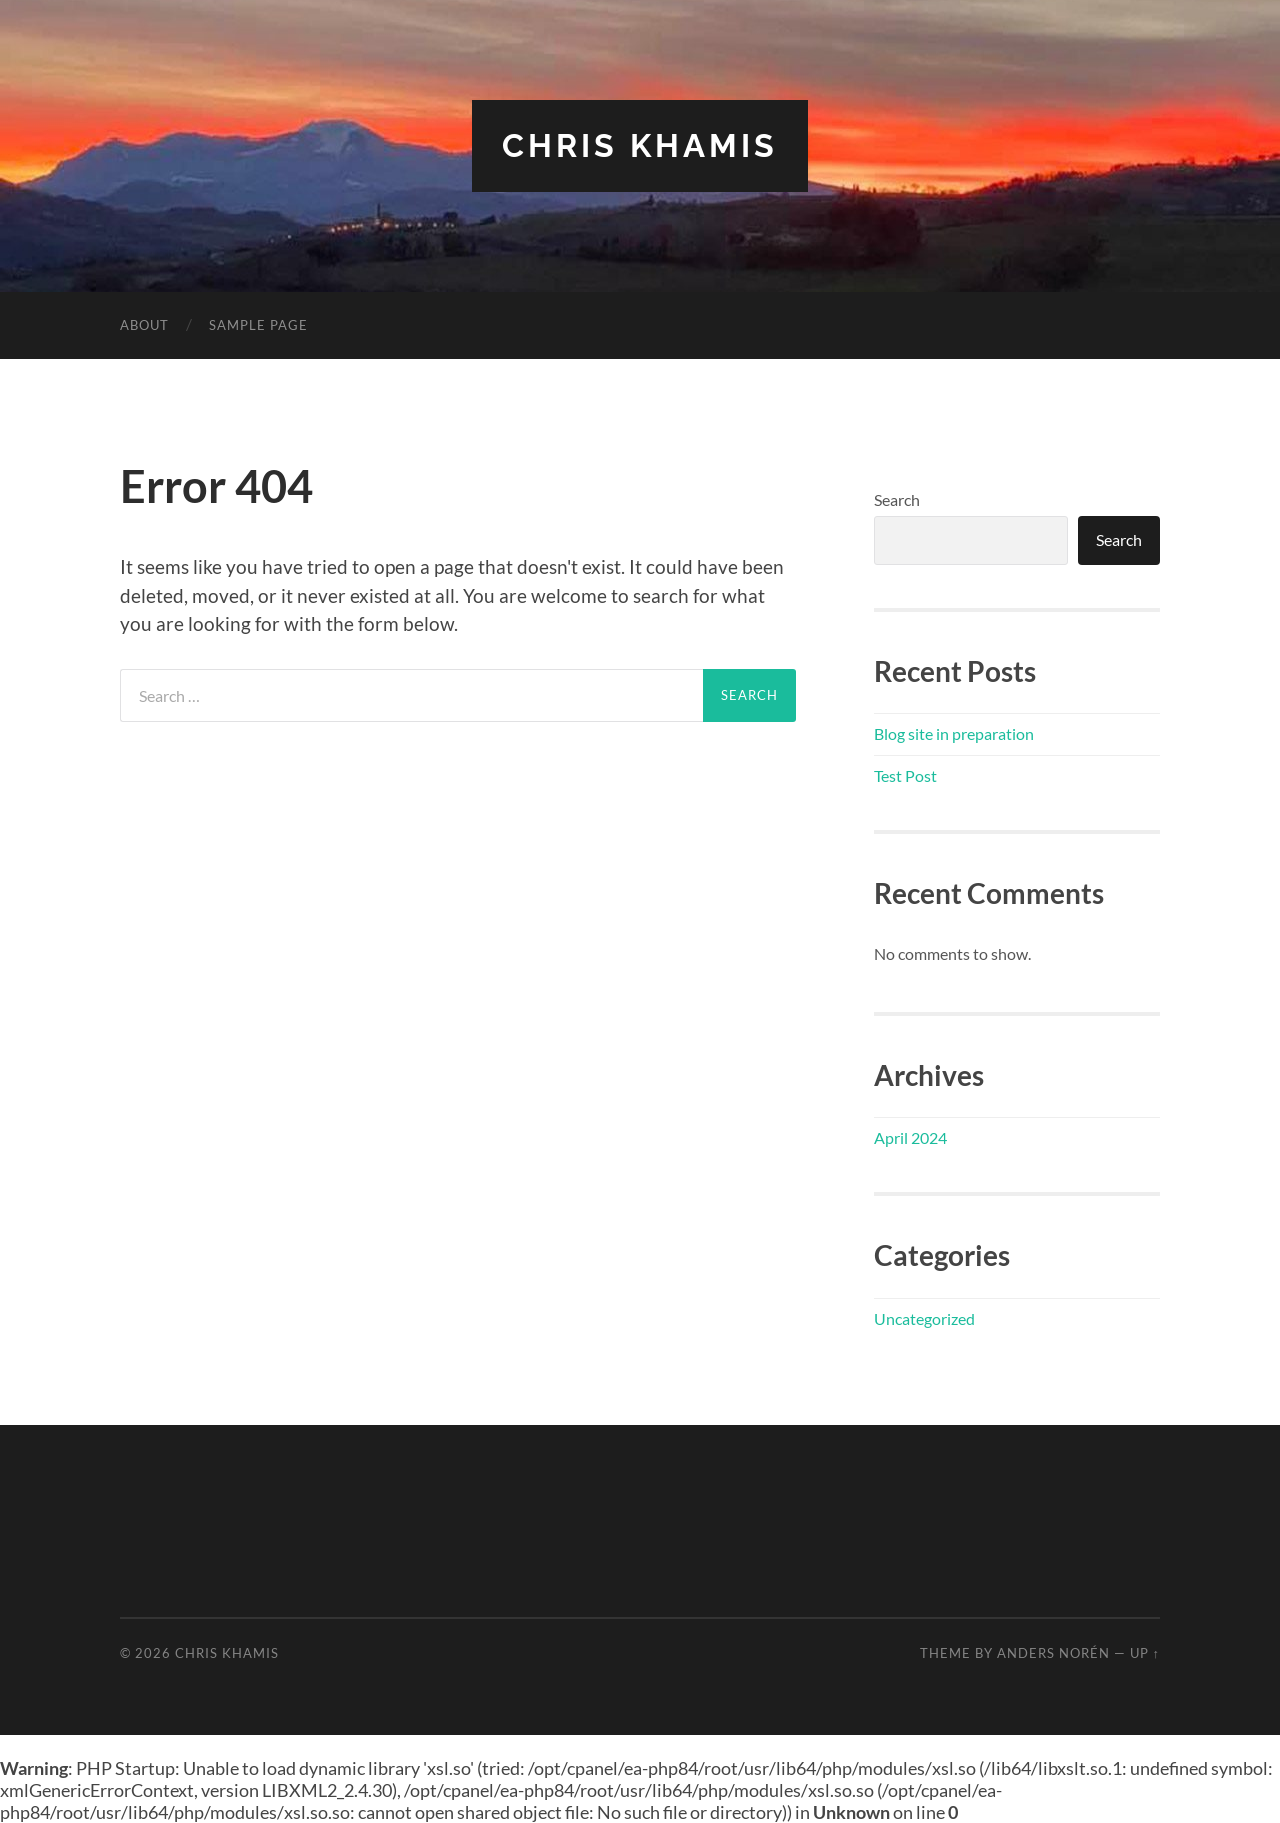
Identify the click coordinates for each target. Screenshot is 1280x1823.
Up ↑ (1145, 1653)
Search (897, 499)
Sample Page (258, 325)
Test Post (905, 775)
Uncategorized (924, 1318)
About (144, 325)
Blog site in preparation (954, 733)
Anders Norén (1053, 1653)
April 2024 (910, 1137)
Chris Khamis (640, 145)
